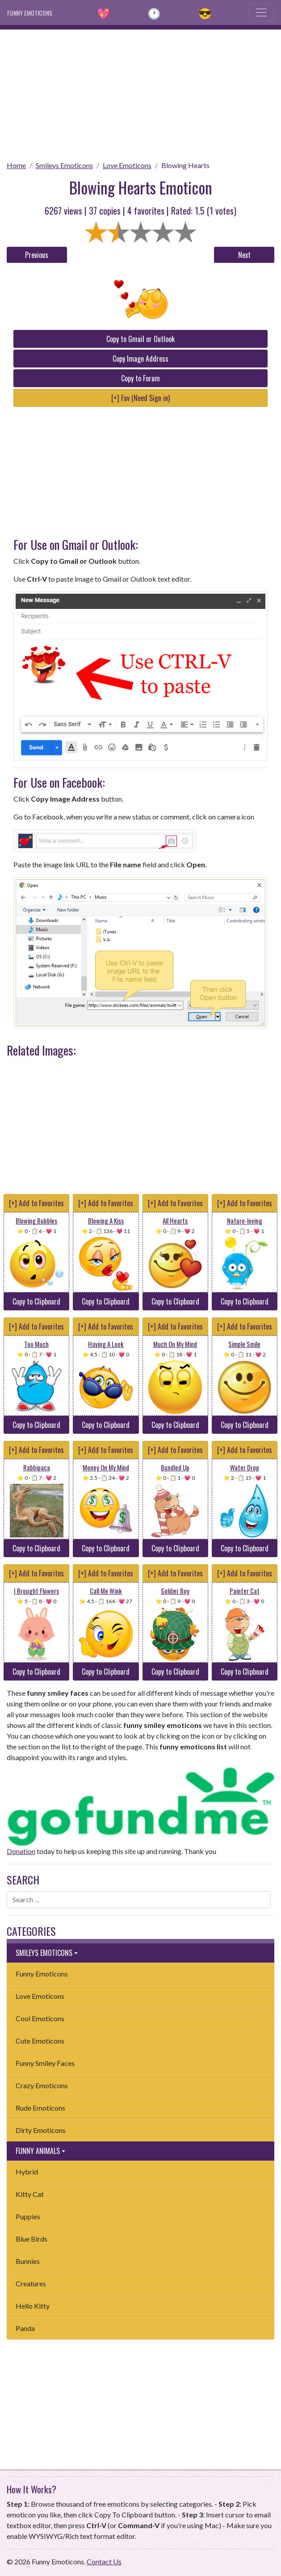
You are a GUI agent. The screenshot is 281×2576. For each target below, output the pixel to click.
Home (16, 165)
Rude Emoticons (40, 2107)
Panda (25, 2328)
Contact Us (104, 2561)
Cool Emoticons (40, 2018)
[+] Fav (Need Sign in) (140, 398)
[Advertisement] (140, 92)
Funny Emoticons (42, 1973)
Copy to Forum (140, 378)
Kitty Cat (30, 2194)
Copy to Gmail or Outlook (140, 339)
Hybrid (27, 2171)
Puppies (28, 2216)
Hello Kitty (33, 2306)
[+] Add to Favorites (36, 1203)
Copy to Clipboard (36, 1301)
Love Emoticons (127, 165)
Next (244, 254)
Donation (21, 1851)
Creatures (31, 2283)
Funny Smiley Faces (45, 2063)
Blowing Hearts (185, 165)
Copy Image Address (140, 358)
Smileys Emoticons (64, 165)
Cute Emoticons (40, 2040)
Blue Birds (31, 2238)
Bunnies (28, 2261)
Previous (36, 254)
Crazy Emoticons (42, 2085)
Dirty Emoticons (41, 2130)
